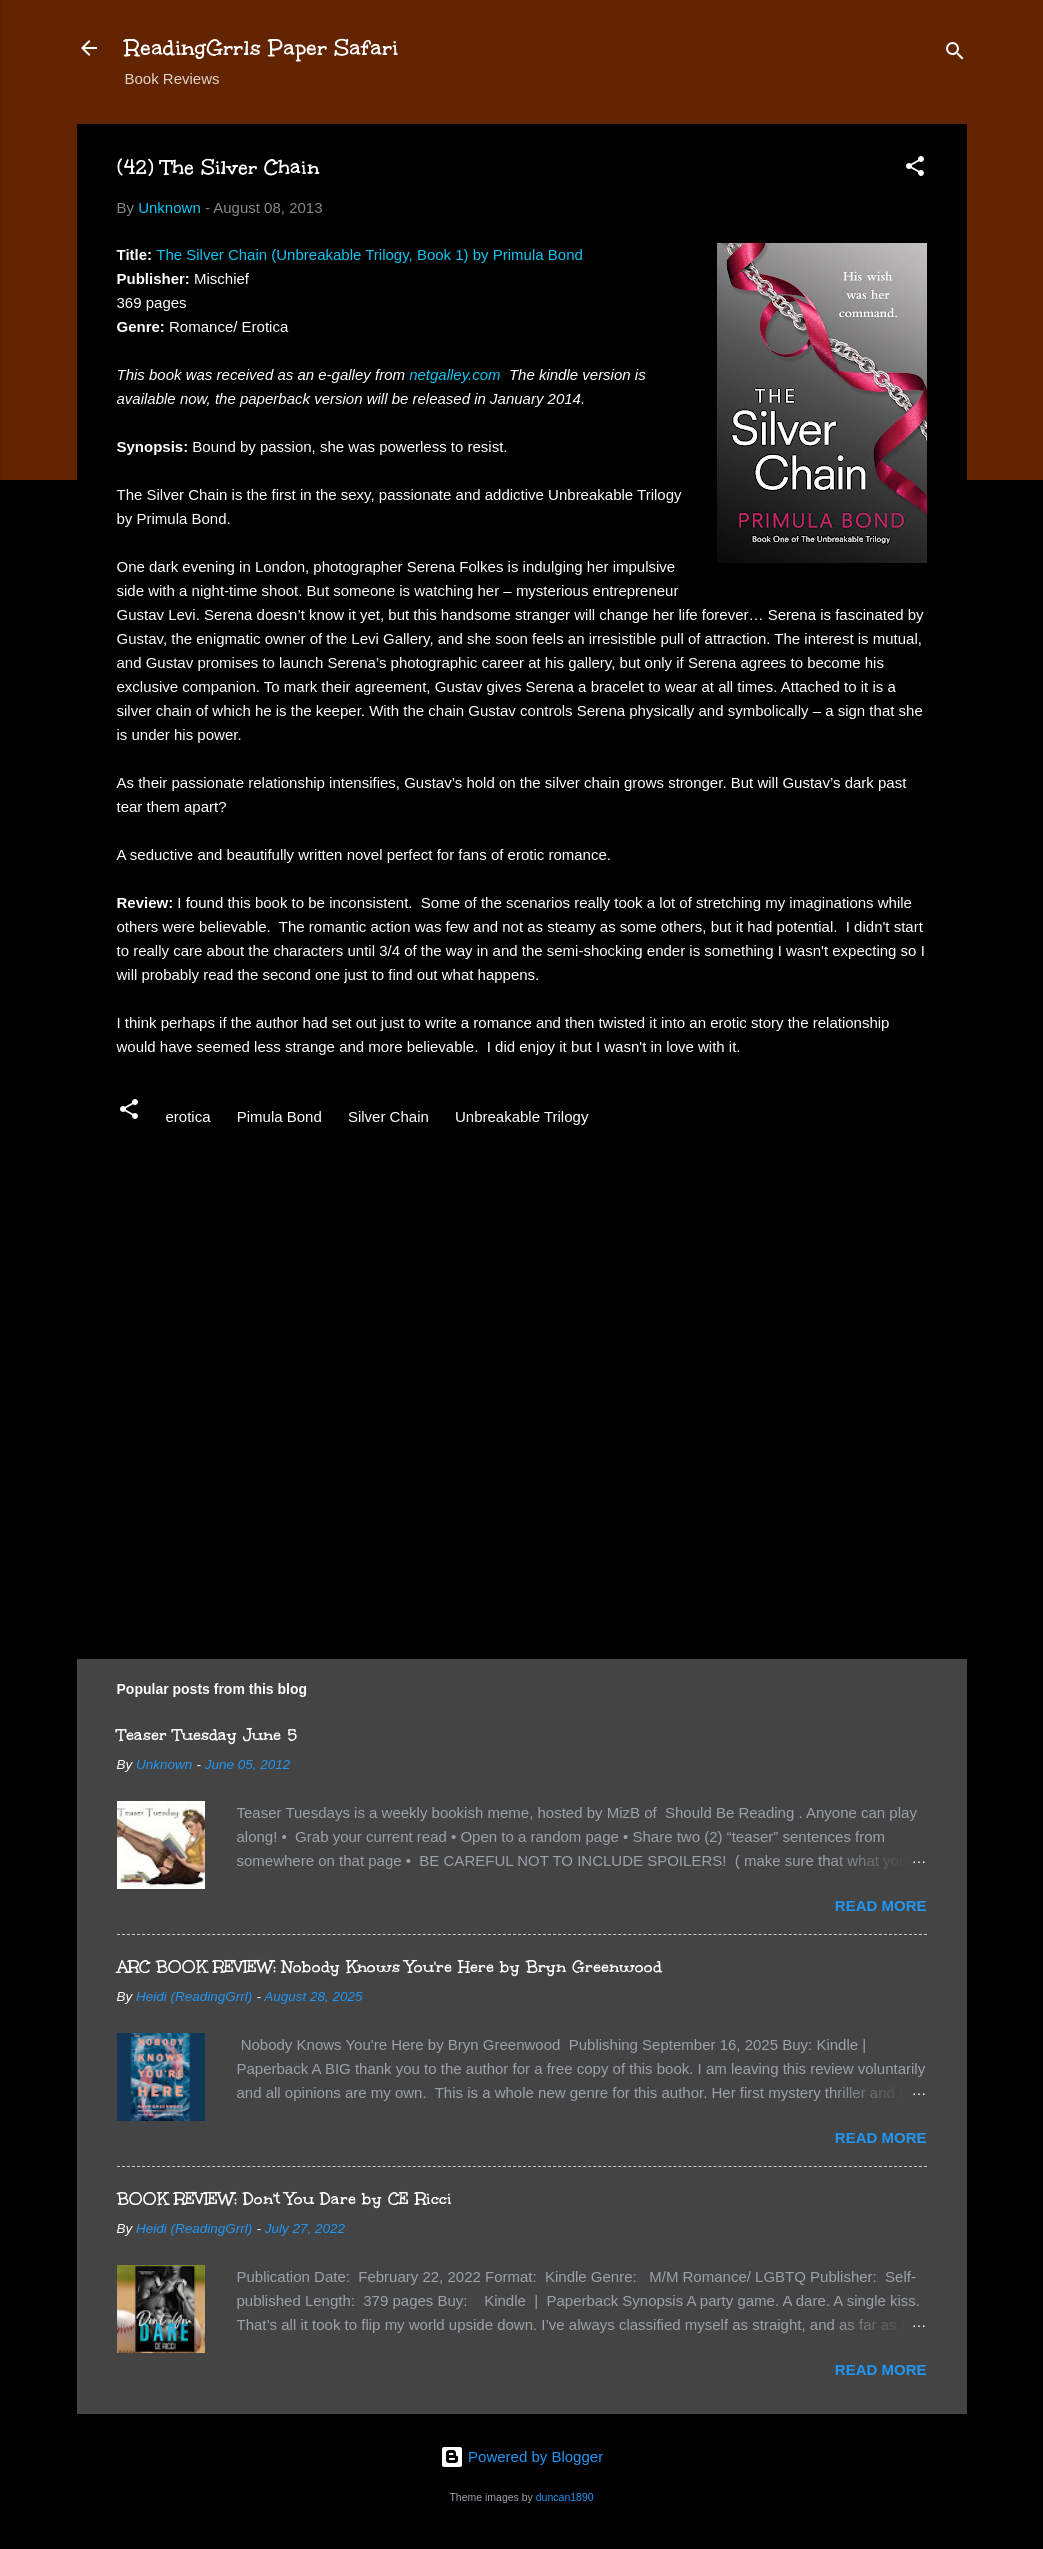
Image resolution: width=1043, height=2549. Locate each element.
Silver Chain (388, 1116)
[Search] (955, 54)
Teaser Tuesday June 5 (207, 1734)
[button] (915, 169)
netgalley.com (454, 374)
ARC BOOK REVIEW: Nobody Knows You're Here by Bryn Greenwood (389, 1966)
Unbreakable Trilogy (521, 1116)
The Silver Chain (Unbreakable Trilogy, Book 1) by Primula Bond (369, 254)
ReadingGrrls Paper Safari (261, 47)
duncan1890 (565, 2497)
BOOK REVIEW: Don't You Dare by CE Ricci (284, 2198)
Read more (881, 1905)
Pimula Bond (279, 1116)
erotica (188, 1116)
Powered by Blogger (521, 2456)
